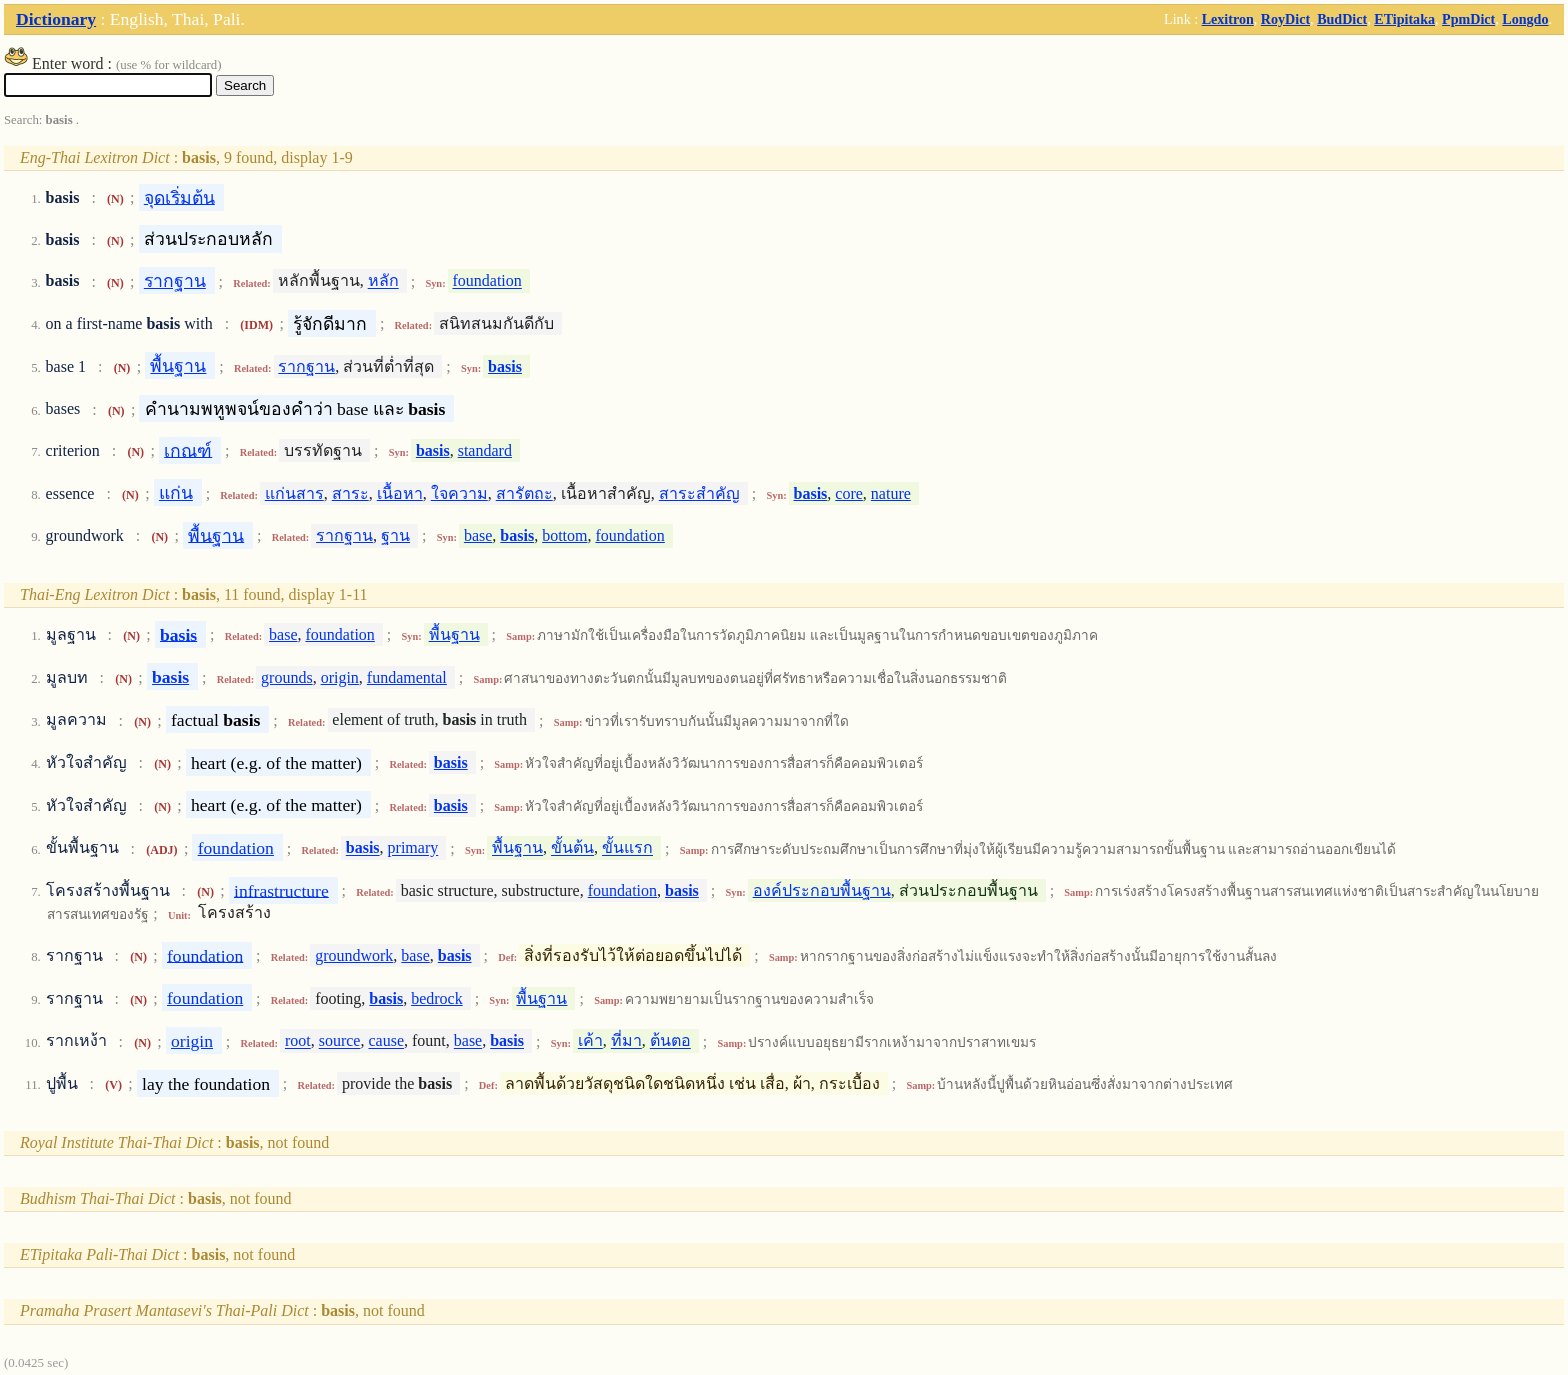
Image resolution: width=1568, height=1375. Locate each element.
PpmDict (1468, 19)
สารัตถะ (524, 493)
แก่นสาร (294, 493)
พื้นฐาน (178, 366)
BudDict (1342, 19)
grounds (287, 677)
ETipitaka (1404, 19)
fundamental (407, 677)
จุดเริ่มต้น (179, 197)
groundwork (354, 955)
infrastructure (281, 890)
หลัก (383, 281)
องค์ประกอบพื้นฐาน (822, 890)
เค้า (590, 1041)
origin (340, 677)
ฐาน (395, 535)
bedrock (437, 998)
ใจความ (459, 493)
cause (386, 1041)
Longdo (1525, 19)
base (478, 535)
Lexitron (1228, 19)
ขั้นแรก (627, 848)
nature (891, 493)
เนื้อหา (400, 493)
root (298, 1041)
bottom (564, 535)
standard (485, 450)
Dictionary (56, 19)
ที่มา (626, 1041)
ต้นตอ (670, 1041)
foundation (486, 281)
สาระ (350, 493)
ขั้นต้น (572, 848)
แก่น (176, 493)
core (849, 493)
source (340, 1041)
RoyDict (1285, 19)
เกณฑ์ (188, 450)
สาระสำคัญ (699, 493)
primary (413, 848)
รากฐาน (175, 281)
